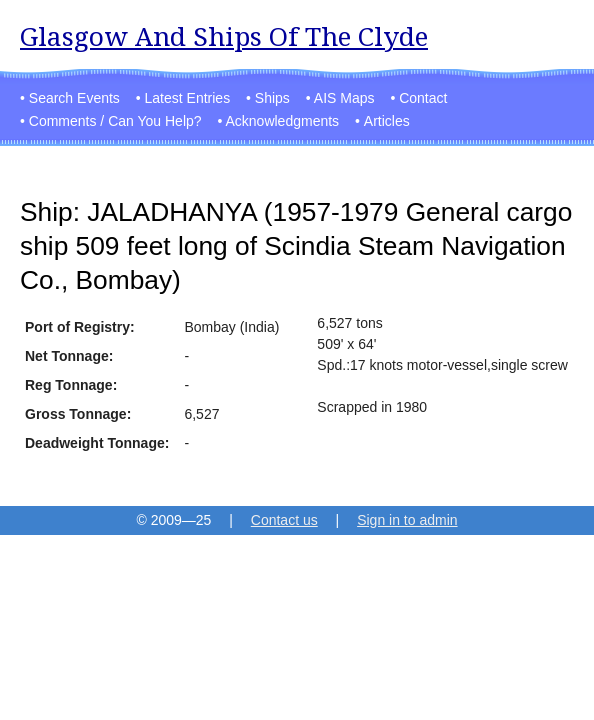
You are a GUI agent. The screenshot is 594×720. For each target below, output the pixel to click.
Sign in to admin (407, 520)
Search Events (74, 98)
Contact (423, 98)
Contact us (284, 520)
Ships (272, 98)
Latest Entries (188, 98)
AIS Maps (344, 98)
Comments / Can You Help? (115, 121)
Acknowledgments (282, 121)
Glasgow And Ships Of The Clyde (224, 36)
